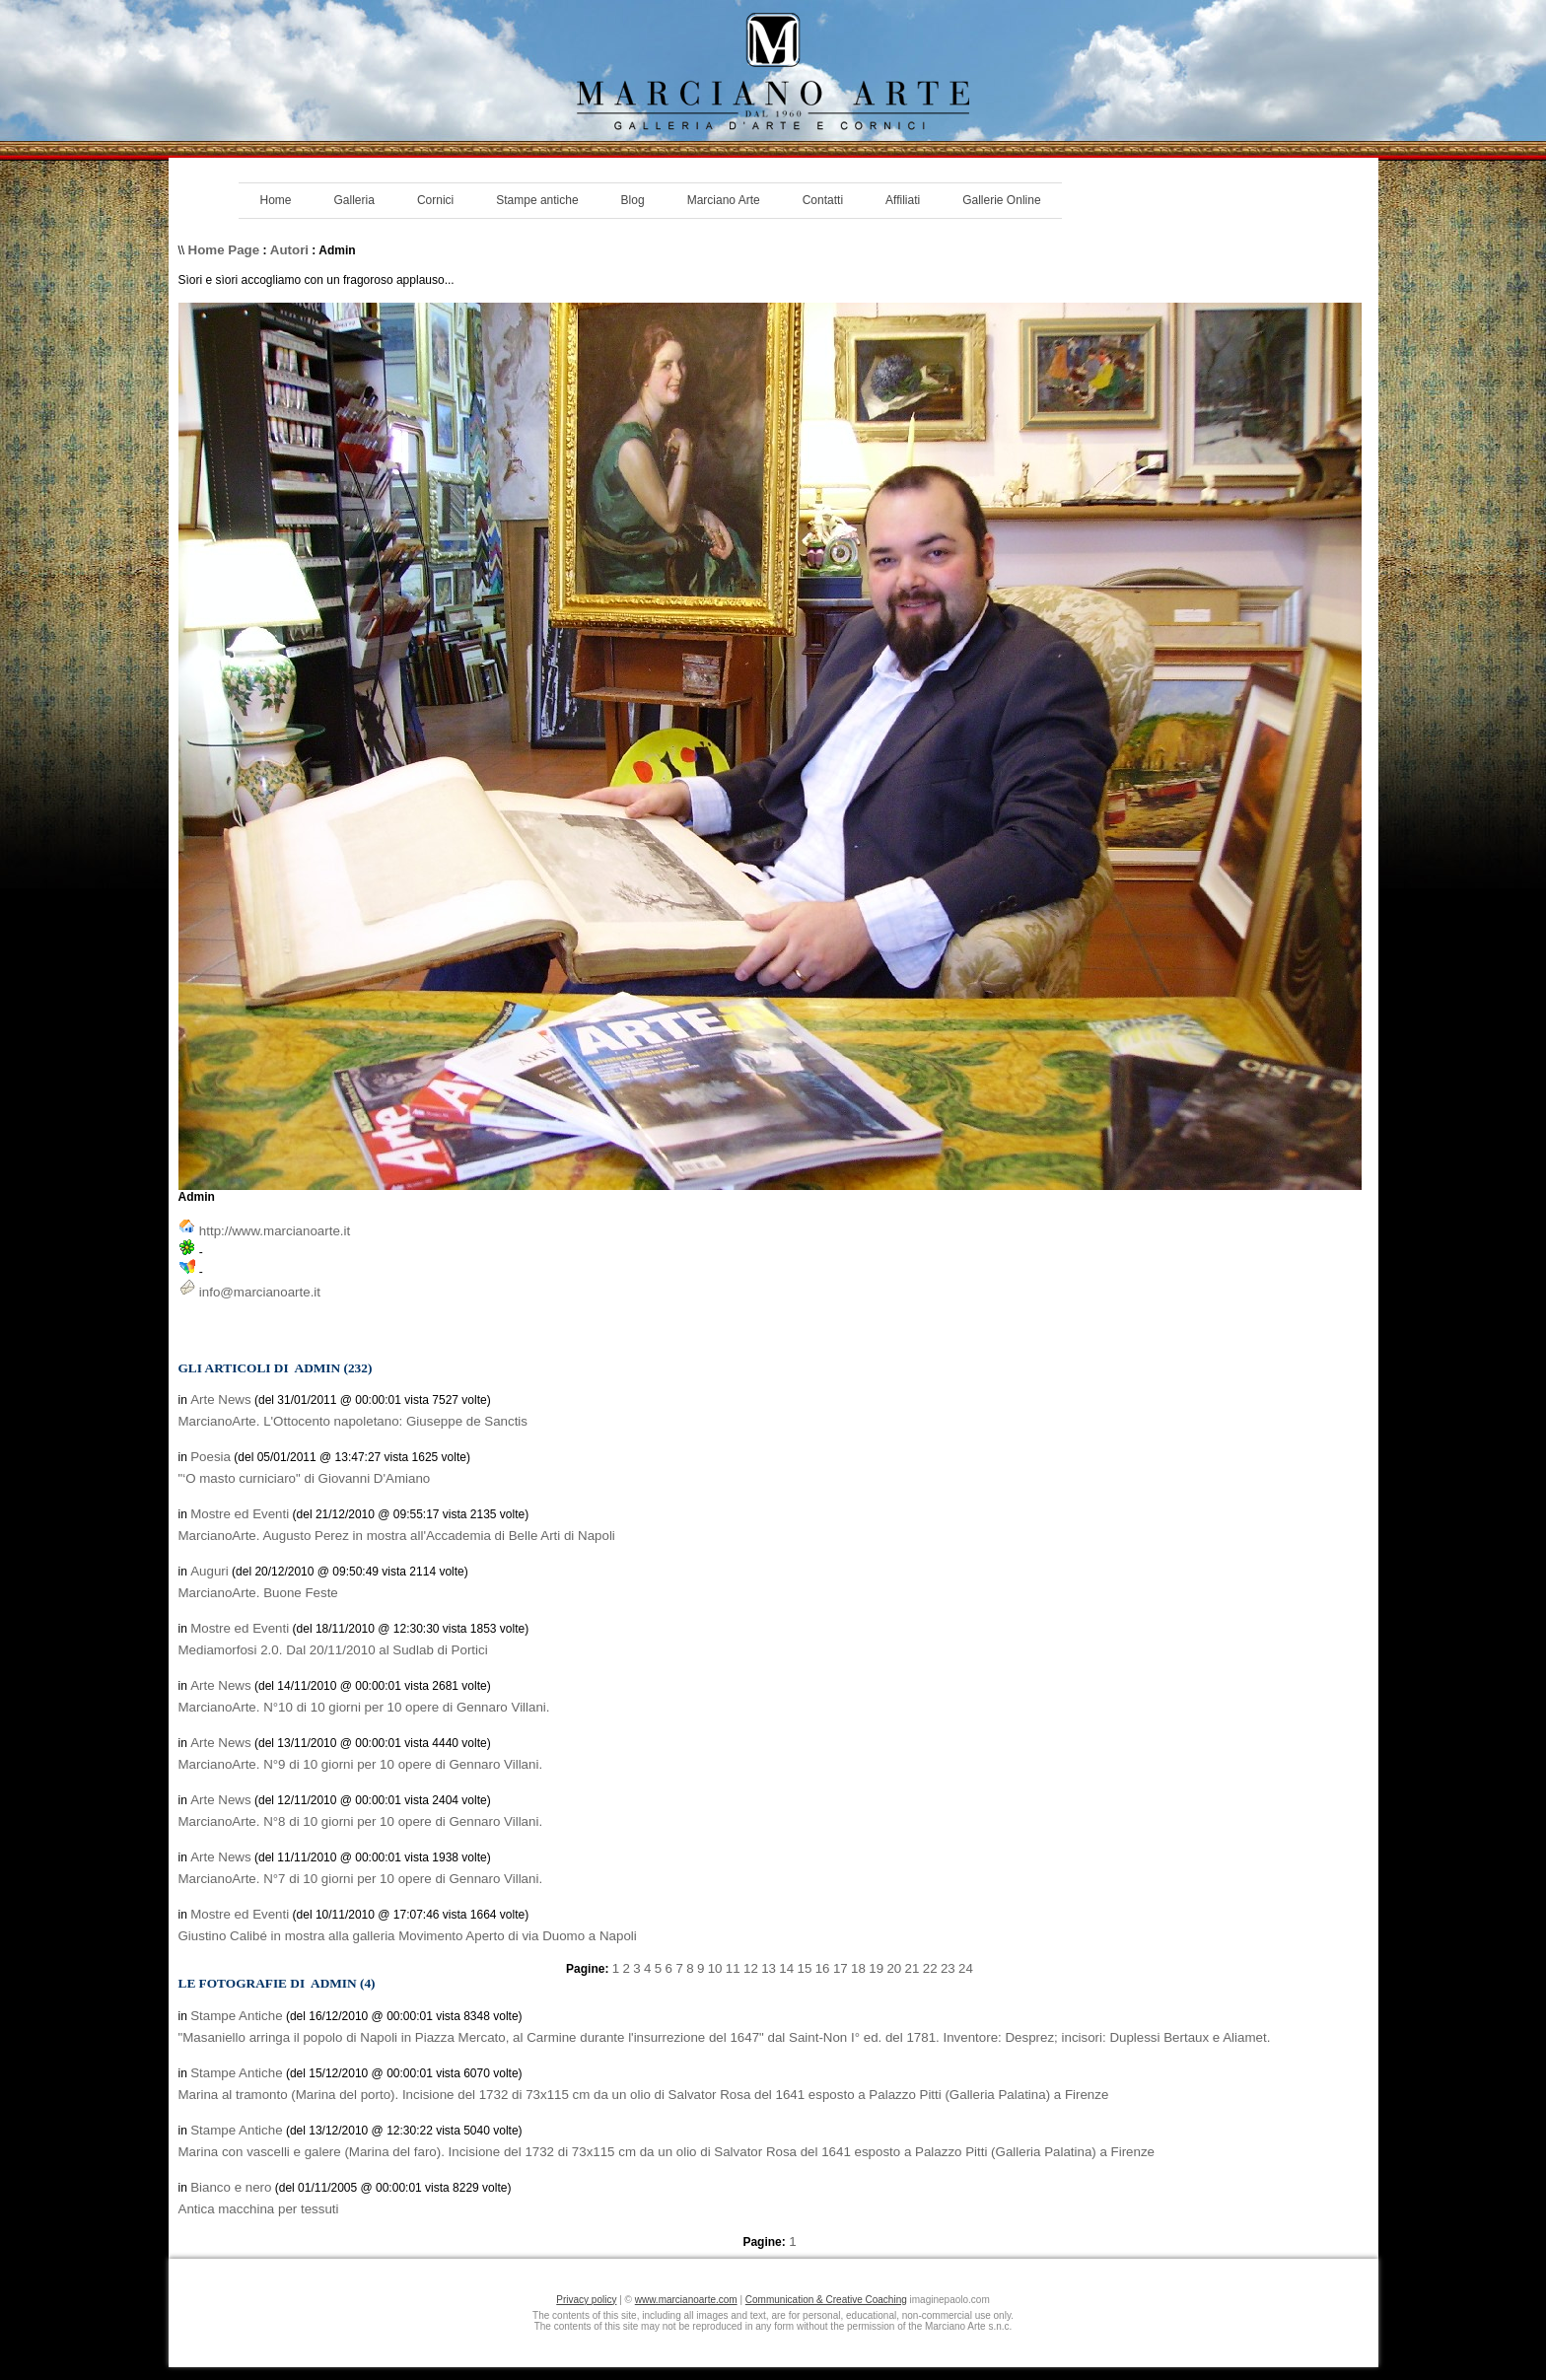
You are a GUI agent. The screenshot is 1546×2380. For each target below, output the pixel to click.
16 (822, 1968)
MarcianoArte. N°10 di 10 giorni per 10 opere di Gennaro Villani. (364, 1707)
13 (768, 1968)
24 (965, 1968)
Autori (289, 250)
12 (750, 1968)
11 (733, 1968)
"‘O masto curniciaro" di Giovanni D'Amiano (304, 1478)
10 (715, 1968)
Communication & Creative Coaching (826, 2299)
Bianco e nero (230, 2187)
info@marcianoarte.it (259, 1292)
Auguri (209, 1571)
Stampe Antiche (236, 2015)
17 (840, 1968)
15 (805, 1968)
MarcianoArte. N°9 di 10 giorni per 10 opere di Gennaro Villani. (360, 1764)
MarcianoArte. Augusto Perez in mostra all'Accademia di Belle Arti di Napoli (396, 1535)
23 (948, 1968)
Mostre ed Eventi (239, 1513)
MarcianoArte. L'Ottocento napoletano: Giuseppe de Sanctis (352, 1421)
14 (786, 1968)
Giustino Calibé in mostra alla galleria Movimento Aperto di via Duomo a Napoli (407, 1935)
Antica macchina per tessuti (258, 2209)
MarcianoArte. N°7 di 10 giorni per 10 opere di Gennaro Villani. (360, 1878)
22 (930, 1968)
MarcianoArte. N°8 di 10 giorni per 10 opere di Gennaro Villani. (360, 1821)
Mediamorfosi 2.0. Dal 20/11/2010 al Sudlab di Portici (333, 1650)
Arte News (220, 1399)
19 (876, 1968)
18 (858, 1968)
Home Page (224, 250)
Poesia (210, 1456)
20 (893, 1968)
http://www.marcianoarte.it (274, 1231)
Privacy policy (586, 2299)
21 (912, 1968)
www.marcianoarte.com (686, 2299)
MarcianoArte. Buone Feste (258, 1592)
